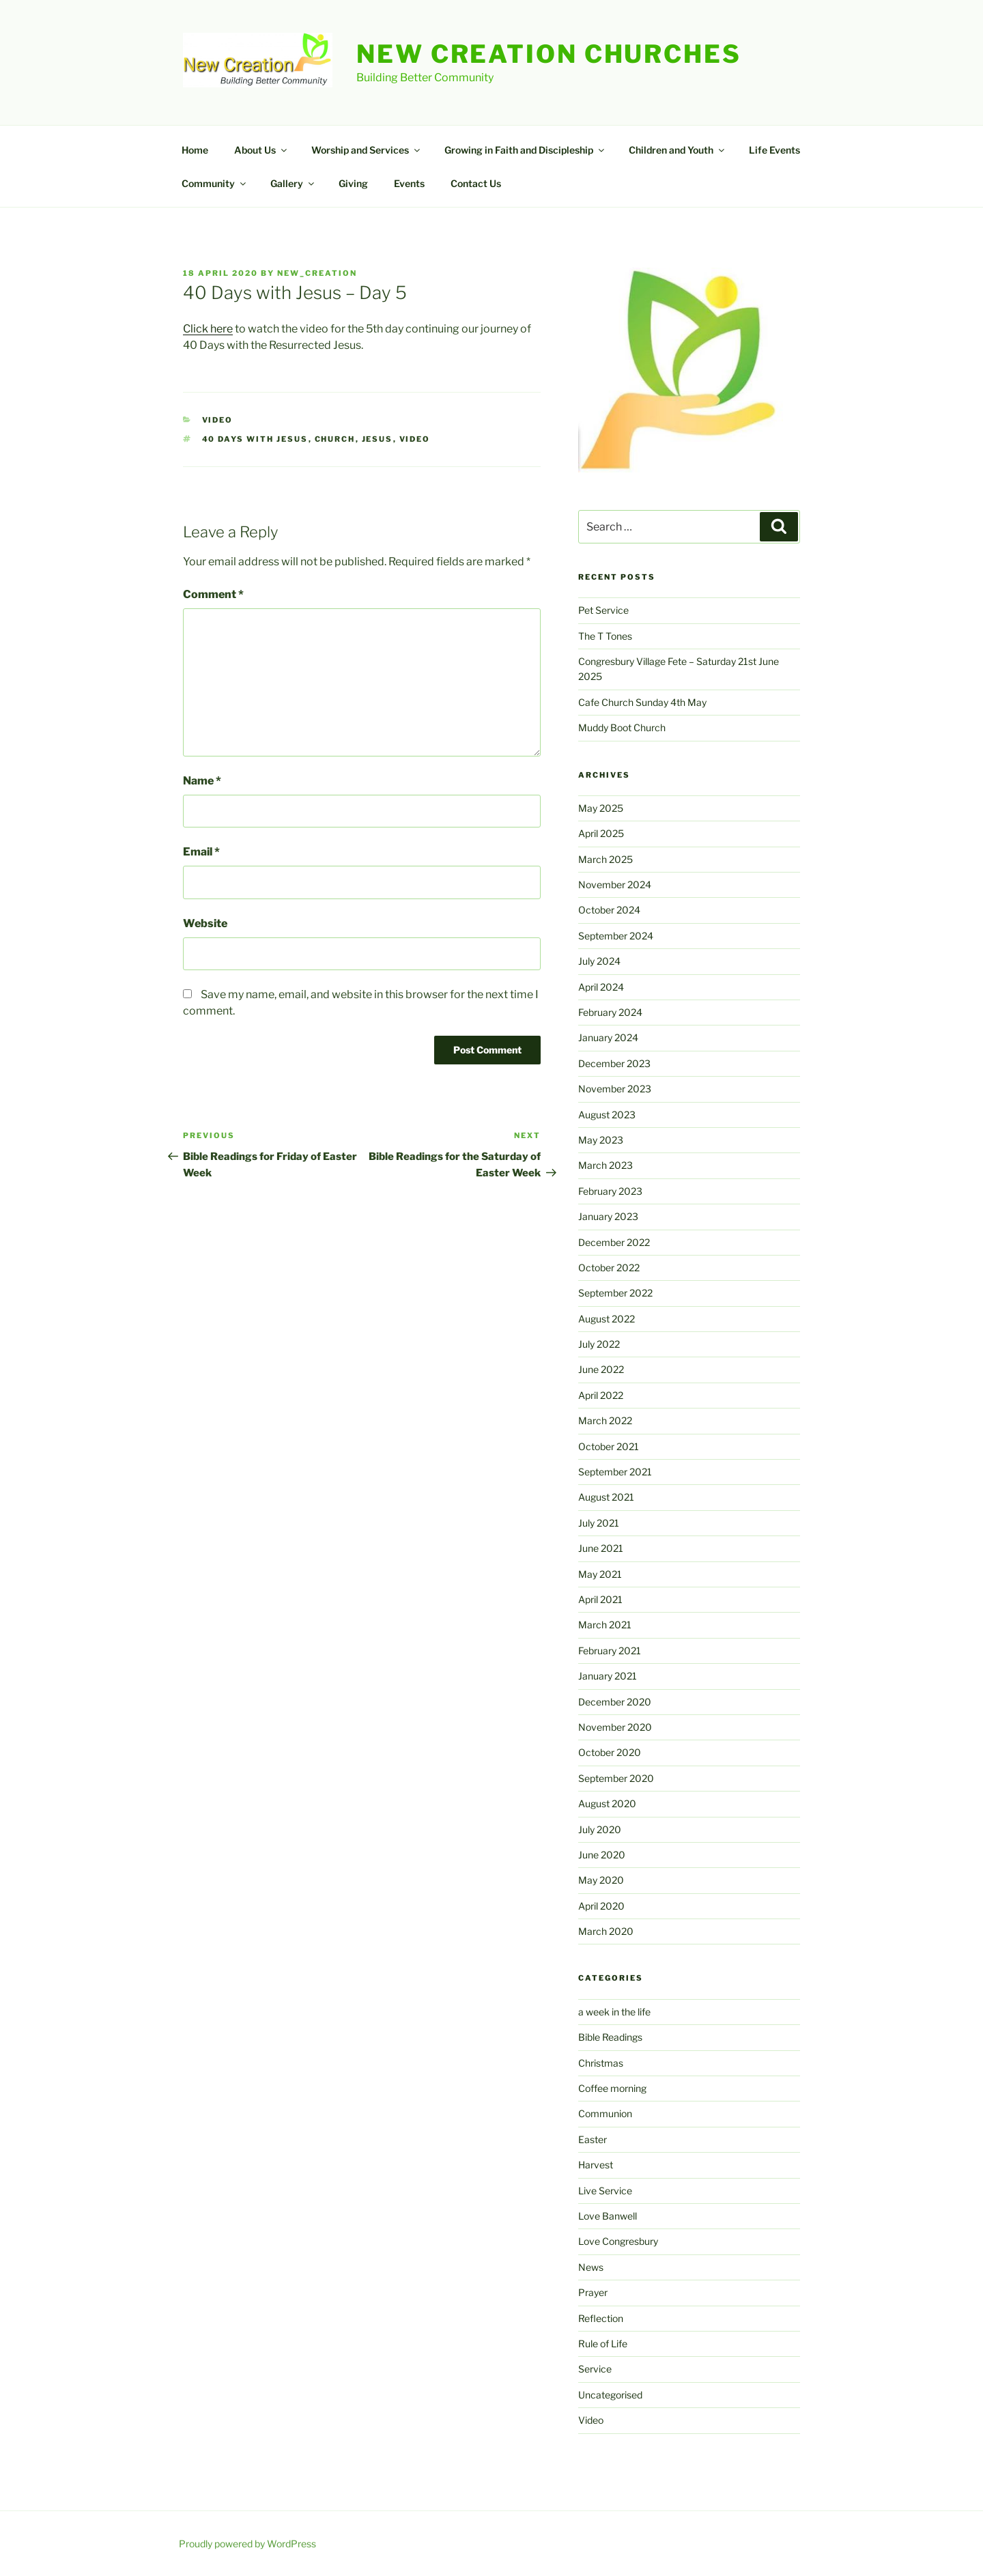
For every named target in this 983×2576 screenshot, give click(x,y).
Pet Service (603, 610)
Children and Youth (677, 150)
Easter (592, 2139)
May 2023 (600, 1140)
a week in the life (614, 2012)
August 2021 (606, 1497)
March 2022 (605, 1420)
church (335, 439)
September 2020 (616, 1778)
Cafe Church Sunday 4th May (642, 702)
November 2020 (615, 1727)
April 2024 (601, 987)
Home (195, 150)
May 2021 (600, 1574)
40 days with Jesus (255, 439)
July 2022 (599, 1344)
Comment (213, 594)
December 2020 (614, 1702)
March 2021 (604, 1624)
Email (201, 851)
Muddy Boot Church (622, 727)
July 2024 (599, 961)
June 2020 (601, 1854)
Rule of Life (602, 2343)
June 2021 (600, 1548)
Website (205, 923)
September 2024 (615, 936)
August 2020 (607, 1803)
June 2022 (601, 1369)
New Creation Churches (548, 54)
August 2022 (606, 1319)
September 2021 (615, 1471)
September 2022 (615, 1293)
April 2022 (600, 1395)
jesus (377, 439)
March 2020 (605, 1931)
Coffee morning (612, 2088)
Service (595, 2369)
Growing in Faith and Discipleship (525, 150)
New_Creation (317, 273)
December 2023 (614, 1063)
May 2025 (600, 808)
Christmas (600, 2063)
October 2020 (609, 1752)
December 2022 (614, 1242)
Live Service (605, 2190)
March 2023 (605, 1165)
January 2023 (608, 1216)
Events (409, 183)
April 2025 (601, 833)
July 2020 (599, 1829)
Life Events (774, 150)
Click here (208, 328)
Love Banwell (607, 2216)
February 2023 (610, 1191)
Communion (605, 2113)
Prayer (593, 2292)
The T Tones (605, 636)
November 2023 (614, 1088)
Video (217, 420)
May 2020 (601, 1880)
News (590, 2267)
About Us (261, 150)
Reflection (600, 2318)
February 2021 (609, 1650)
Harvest (595, 2164)
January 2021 (607, 1676)
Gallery (293, 183)
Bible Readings (610, 2037)
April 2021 (600, 1599)
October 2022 (609, 1267)
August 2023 (607, 1114)
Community (215, 183)
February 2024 (610, 1012)
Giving (353, 183)
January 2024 (608, 1037)
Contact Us (476, 183)
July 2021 (598, 1523)
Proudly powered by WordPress (247, 2543)
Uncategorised (610, 2395)
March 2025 (605, 859)
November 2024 (614, 884)
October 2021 (608, 1446)
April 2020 (601, 1906)
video (415, 439)
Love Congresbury (618, 2241)
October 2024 (609, 910)
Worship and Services (366, 150)
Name (202, 780)
